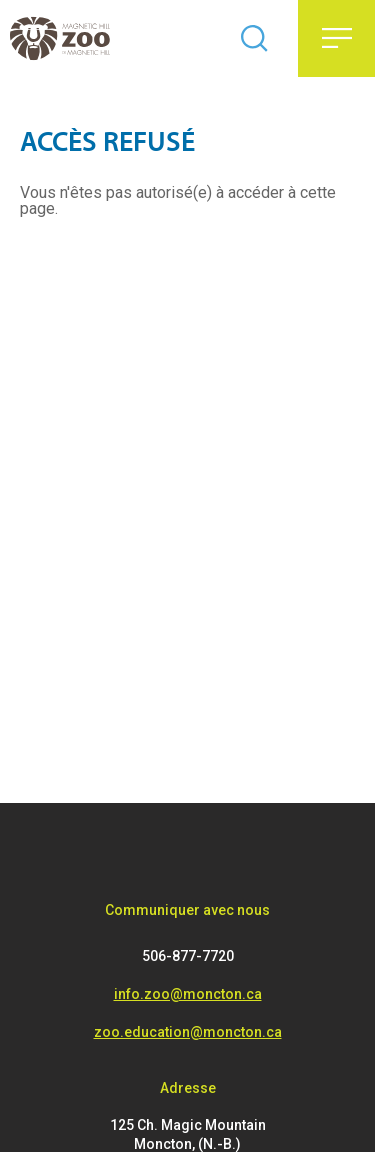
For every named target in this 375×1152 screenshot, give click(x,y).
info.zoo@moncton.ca (188, 994)
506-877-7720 (188, 956)
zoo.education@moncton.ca (188, 1032)
